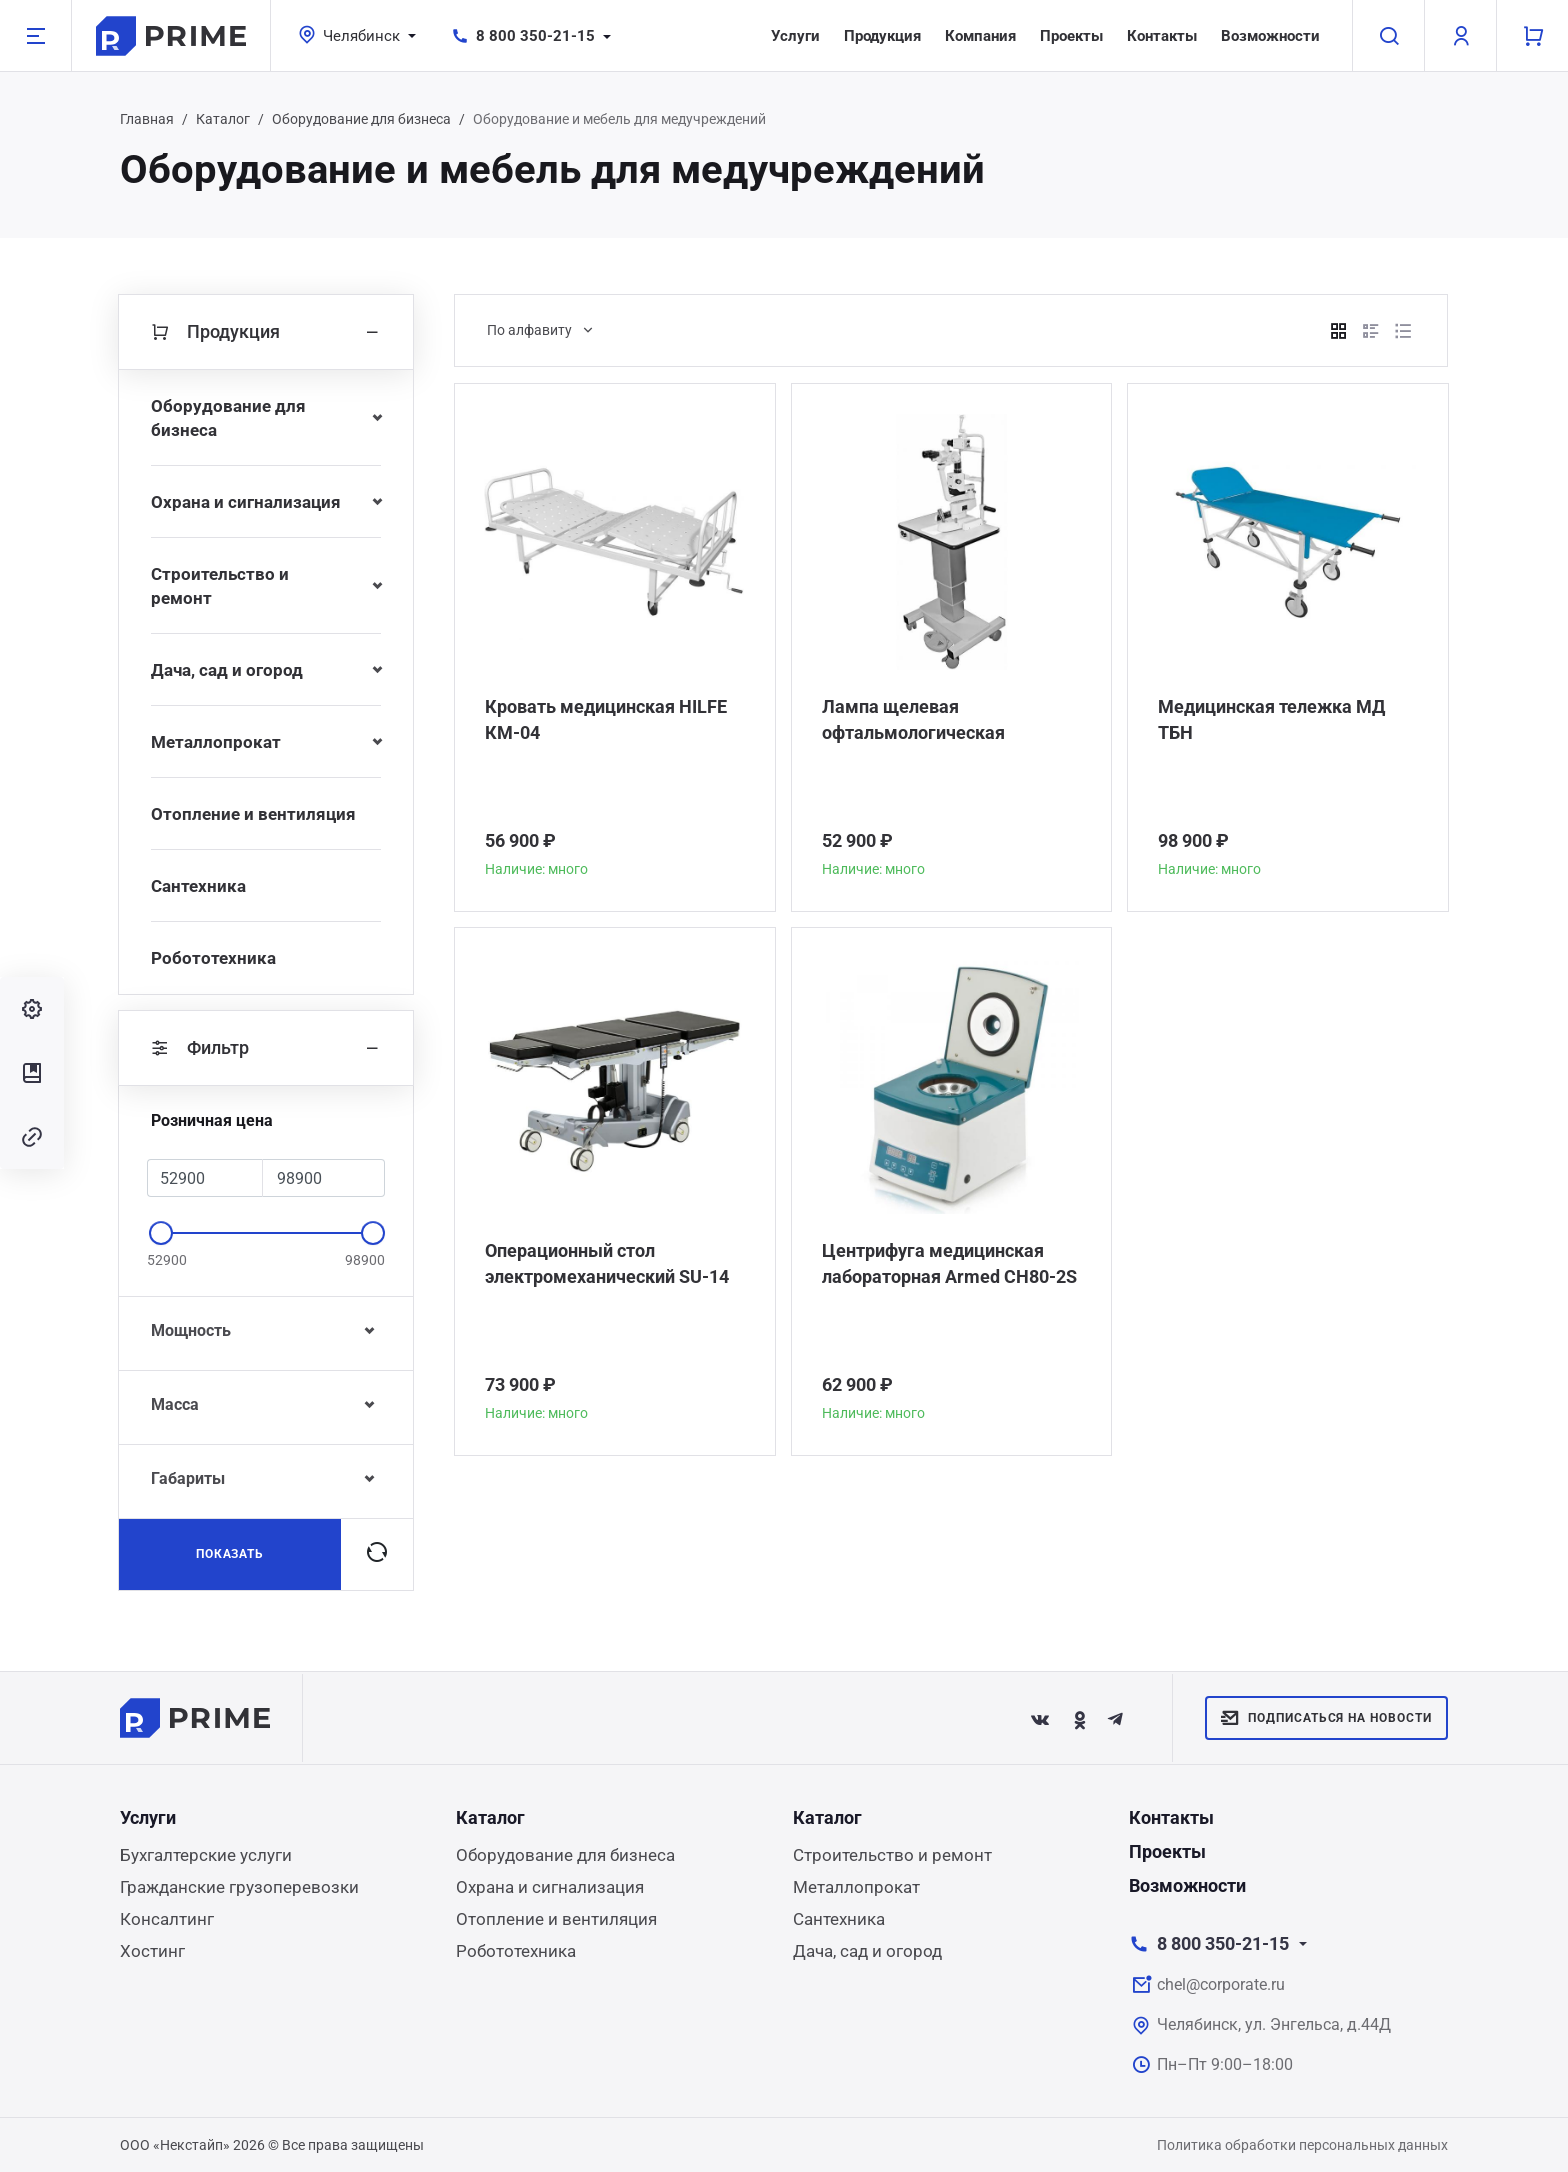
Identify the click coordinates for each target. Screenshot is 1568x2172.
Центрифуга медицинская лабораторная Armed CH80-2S (949, 1263)
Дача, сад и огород (227, 670)
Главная (147, 119)
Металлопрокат (216, 742)
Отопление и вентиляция (253, 814)
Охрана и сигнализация (246, 502)
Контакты (1162, 36)
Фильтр (266, 1048)
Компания (980, 36)
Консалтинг (167, 1919)
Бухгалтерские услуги (206, 1855)
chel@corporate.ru (1221, 1984)
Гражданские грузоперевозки (239, 1887)
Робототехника (213, 958)
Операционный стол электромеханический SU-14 (607, 1263)
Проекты (1071, 36)
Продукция (882, 36)
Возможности (1270, 36)
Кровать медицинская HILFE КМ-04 (606, 719)
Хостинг (152, 1951)
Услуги (795, 36)
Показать (230, 1554)
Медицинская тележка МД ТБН (1271, 719)
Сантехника (198, 886)
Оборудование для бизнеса (361, 119)
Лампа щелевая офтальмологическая (913, 719)
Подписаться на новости (1326, 1718)
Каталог (223, 119)
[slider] (161, 1233)
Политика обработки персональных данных (1302, 2145)
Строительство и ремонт (220, 586)
